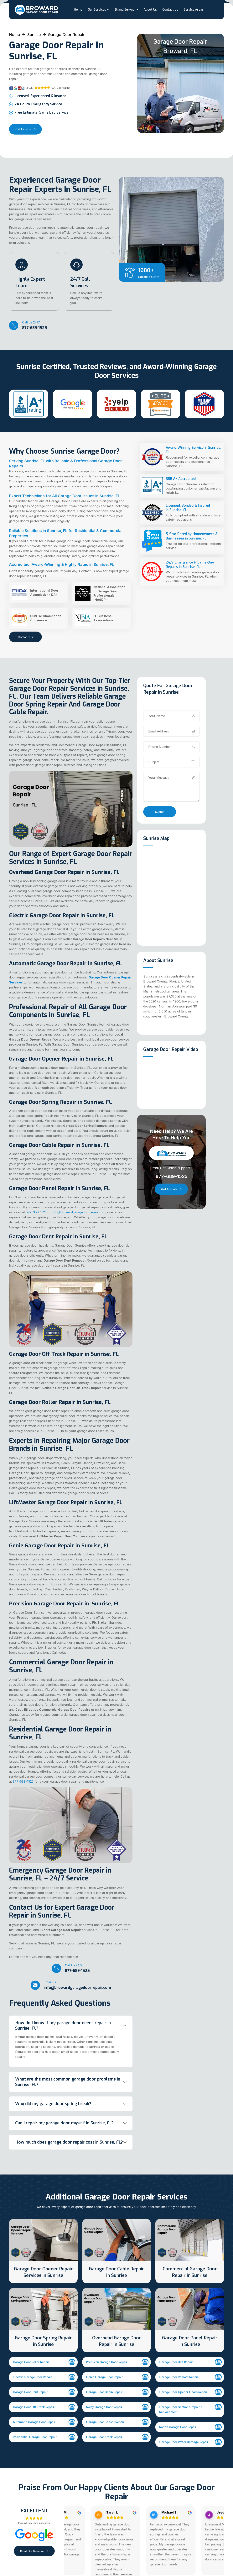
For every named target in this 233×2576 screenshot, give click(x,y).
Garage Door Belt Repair (190, 2362)
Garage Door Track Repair (117, 2437)
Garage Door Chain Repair (117, 2392)
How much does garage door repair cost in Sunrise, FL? (69, 2142)
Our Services (97, 9)
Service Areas (194, 9)
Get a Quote (171, 1189)
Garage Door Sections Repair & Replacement (190, 2409)
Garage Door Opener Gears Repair (190, 2392)
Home (78, 9)
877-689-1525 (34, 327)
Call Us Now (25, 129)
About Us (150, 9)
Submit (159, 812)
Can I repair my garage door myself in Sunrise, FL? (64, 2123)
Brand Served (125, 9)
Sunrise (34, 34)
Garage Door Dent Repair (44, 2392)
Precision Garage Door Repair (117, 2362)
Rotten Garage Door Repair (190, 2427)
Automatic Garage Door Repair (44, 2422)
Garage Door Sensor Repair (117, 2422)
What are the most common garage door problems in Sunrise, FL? (67, 2081)
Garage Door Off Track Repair (44, 2407)
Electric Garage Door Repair (44, 2377)
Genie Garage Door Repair (117, 2377)
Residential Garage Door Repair (44, 2437)
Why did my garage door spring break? (53, 2103)
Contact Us (170, 9)
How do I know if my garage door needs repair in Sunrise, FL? (63, 2025)
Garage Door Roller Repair (44, 2362)
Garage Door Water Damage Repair (190, 2442)
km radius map (171, 895)
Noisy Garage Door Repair (117, 2407)
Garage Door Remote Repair (190, 2377)
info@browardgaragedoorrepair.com (78, 1212)
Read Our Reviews (34, 2551)
